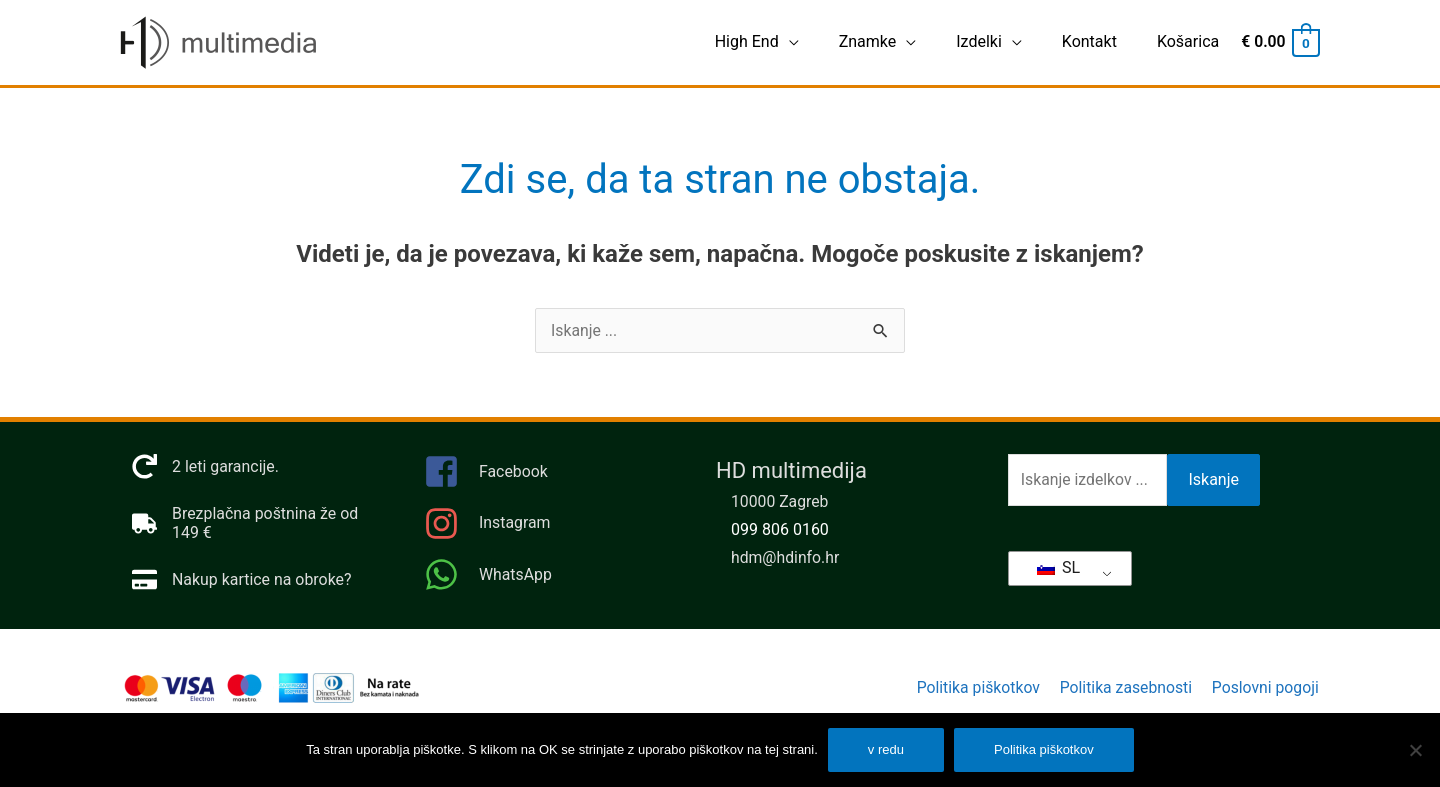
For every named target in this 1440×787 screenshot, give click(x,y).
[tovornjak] (258, 524)
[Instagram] (550, 529)
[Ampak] (1415, 750)
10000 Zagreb (780, 502)
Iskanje (1213, 480)
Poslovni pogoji (1265, 688)
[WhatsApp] (550, 575)
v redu (886, 749)
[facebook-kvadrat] (550, 478)
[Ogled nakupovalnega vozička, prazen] (1279, 42)
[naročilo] (206, 467)
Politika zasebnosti (1124, 688)
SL (1058, 567)
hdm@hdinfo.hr (786, 558)
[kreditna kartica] (242, 580)
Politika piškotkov (974, 688)
